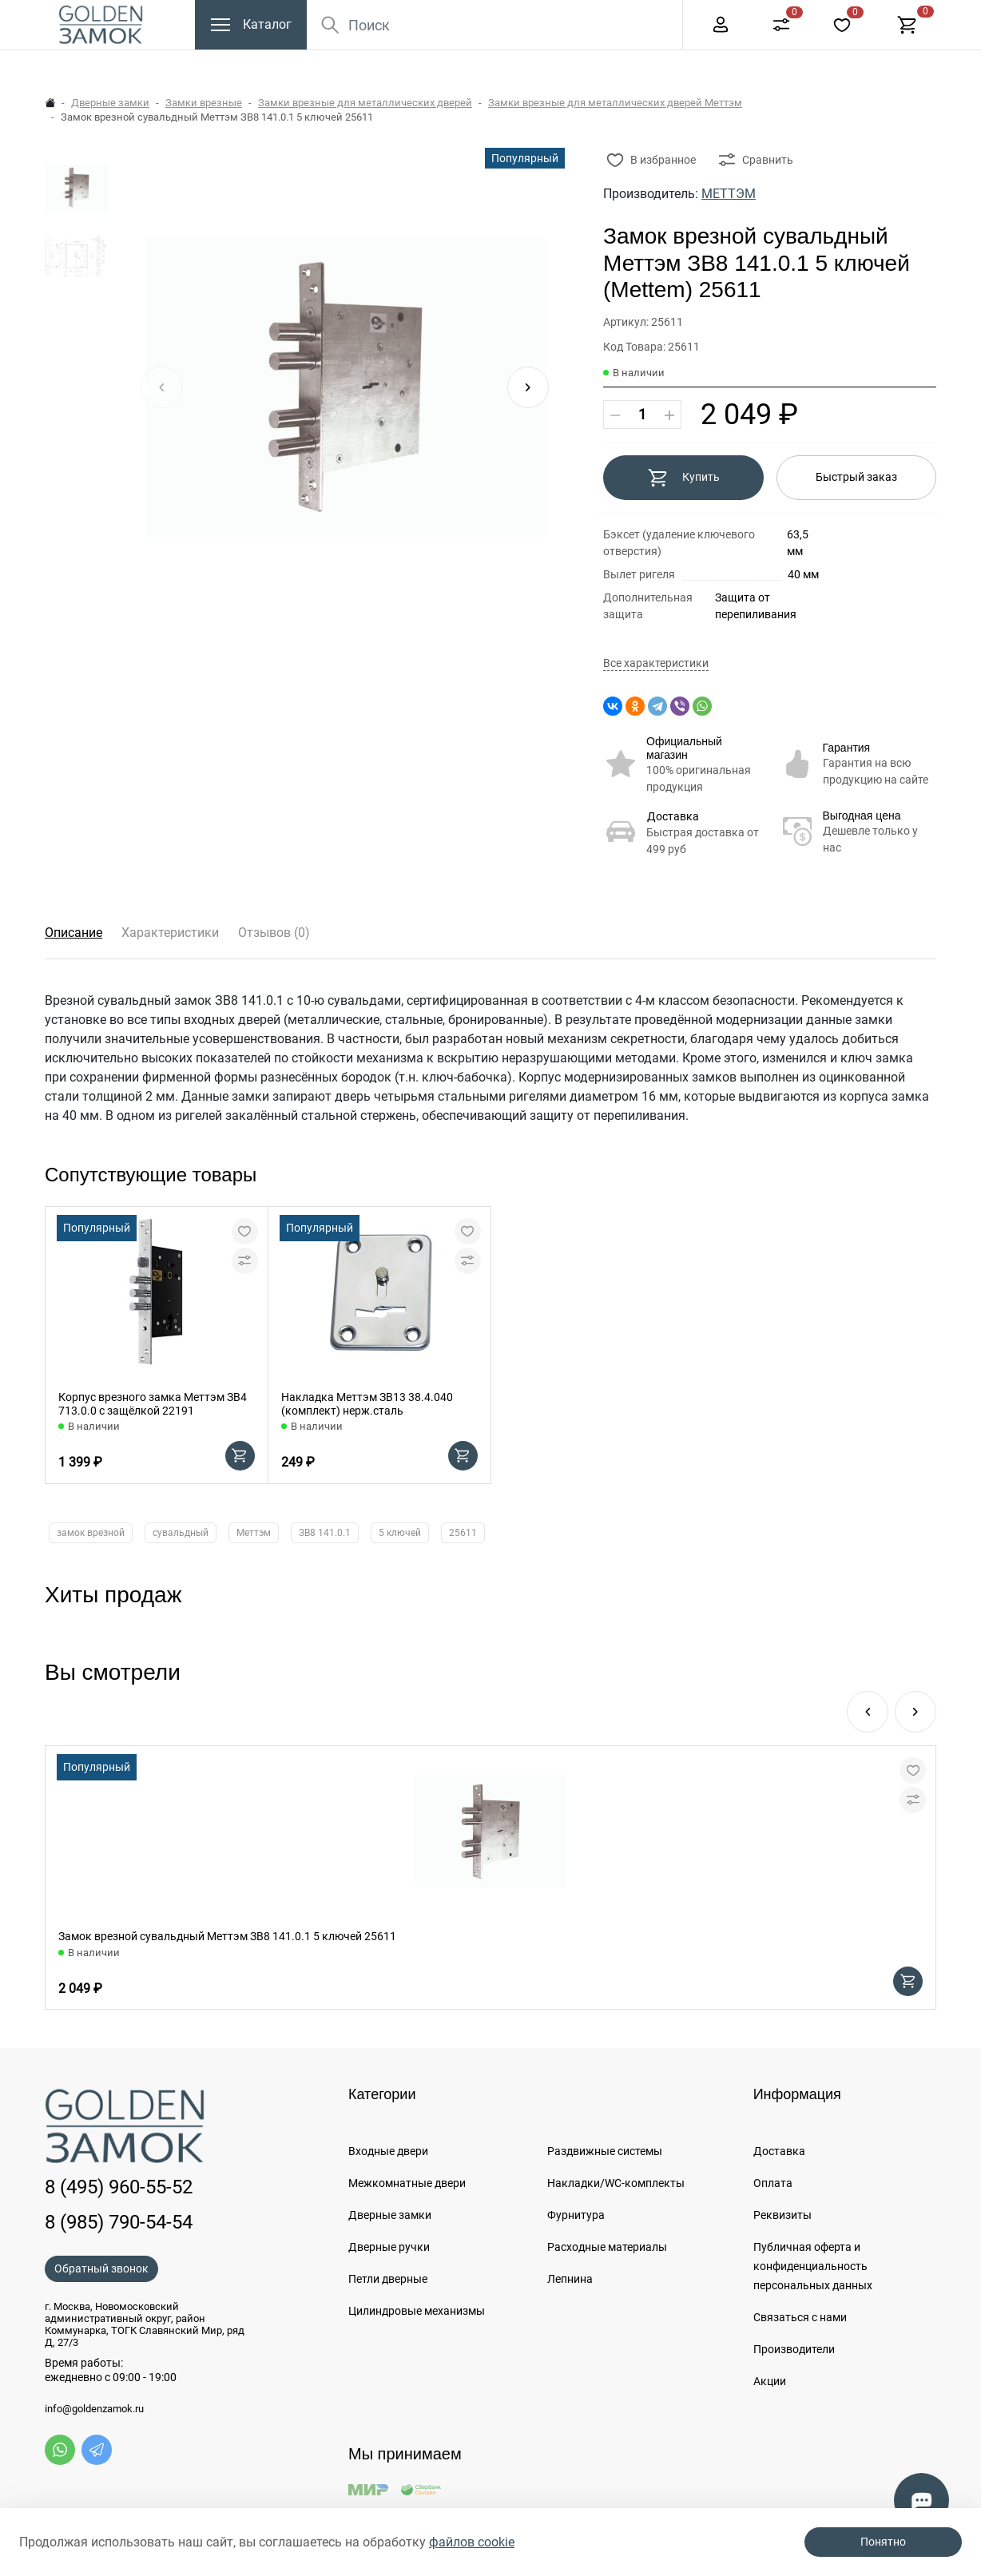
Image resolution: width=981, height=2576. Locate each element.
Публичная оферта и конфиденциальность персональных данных (812, 2266)
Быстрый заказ (856, 476)
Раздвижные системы (604, 2151)
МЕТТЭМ (728, 193)
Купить (683, 477)
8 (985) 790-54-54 (119, 2222)
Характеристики (170, 932)
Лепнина (570, 2278)
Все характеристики (656, 663)
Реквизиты (782, 2215)
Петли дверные (387, 2278)
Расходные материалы (607, 2247)
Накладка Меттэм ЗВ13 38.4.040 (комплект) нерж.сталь (367, 1404)
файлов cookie (471, 2542)
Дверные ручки (389, 2247)
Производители (794, 2349)
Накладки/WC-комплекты (616, 2183)
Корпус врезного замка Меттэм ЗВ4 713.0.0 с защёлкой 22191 (152, 1404)
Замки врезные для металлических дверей (365, 103)
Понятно (883, 2541)
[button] (528, 387)
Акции (769, 2381)
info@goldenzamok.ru (94, 2409)
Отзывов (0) (274, 932)
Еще (635, 16)
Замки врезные (203, 103)
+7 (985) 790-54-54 (852, 16)
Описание (73, 932)
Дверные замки (110, 103)
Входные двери (388, 2151)
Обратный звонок (101, 2268)
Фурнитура (576, 2215)
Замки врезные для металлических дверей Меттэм (615, 103)
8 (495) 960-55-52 (717, 16)
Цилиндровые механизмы (416, 2310)
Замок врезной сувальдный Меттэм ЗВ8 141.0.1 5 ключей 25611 (227, 1936)
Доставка (673, 816)
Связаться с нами (800, 2317)
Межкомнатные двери (407, 2183)
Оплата (772, 2183)
